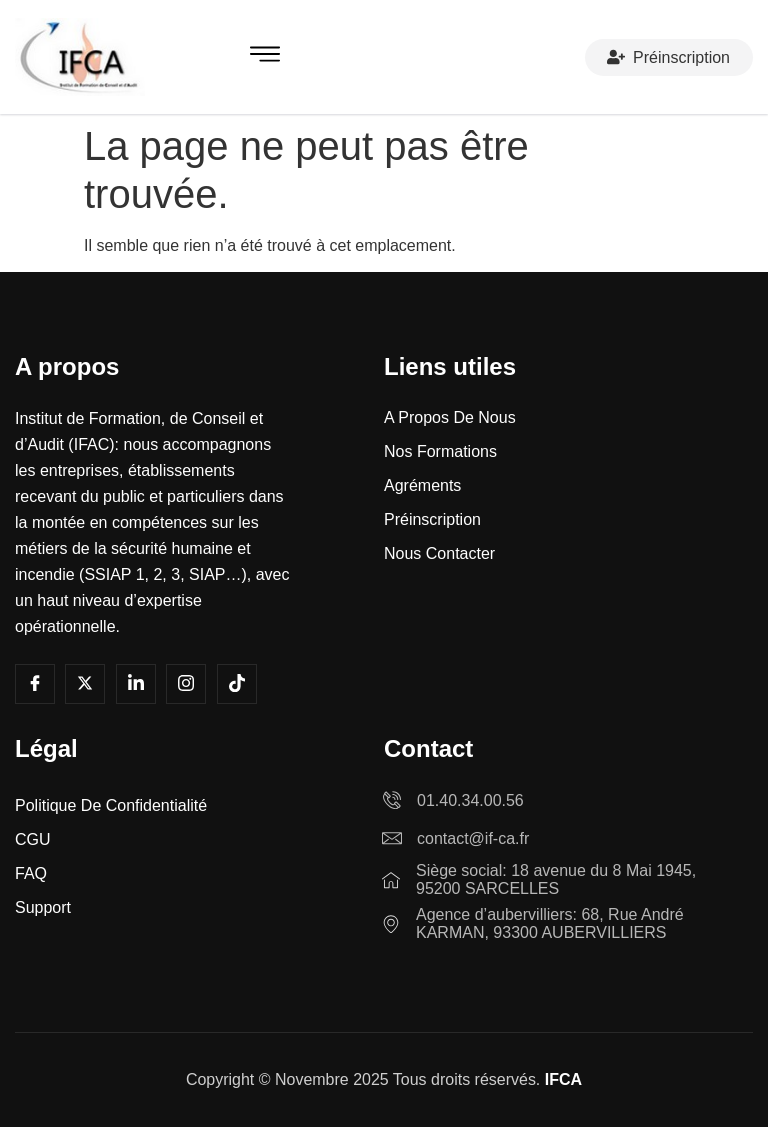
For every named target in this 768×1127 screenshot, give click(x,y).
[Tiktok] (237, 684)
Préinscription (668, 57)
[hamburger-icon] (265, 57)
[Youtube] (85, 684)
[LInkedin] (136, 684)
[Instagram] (186, 684)
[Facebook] (35, 684)
